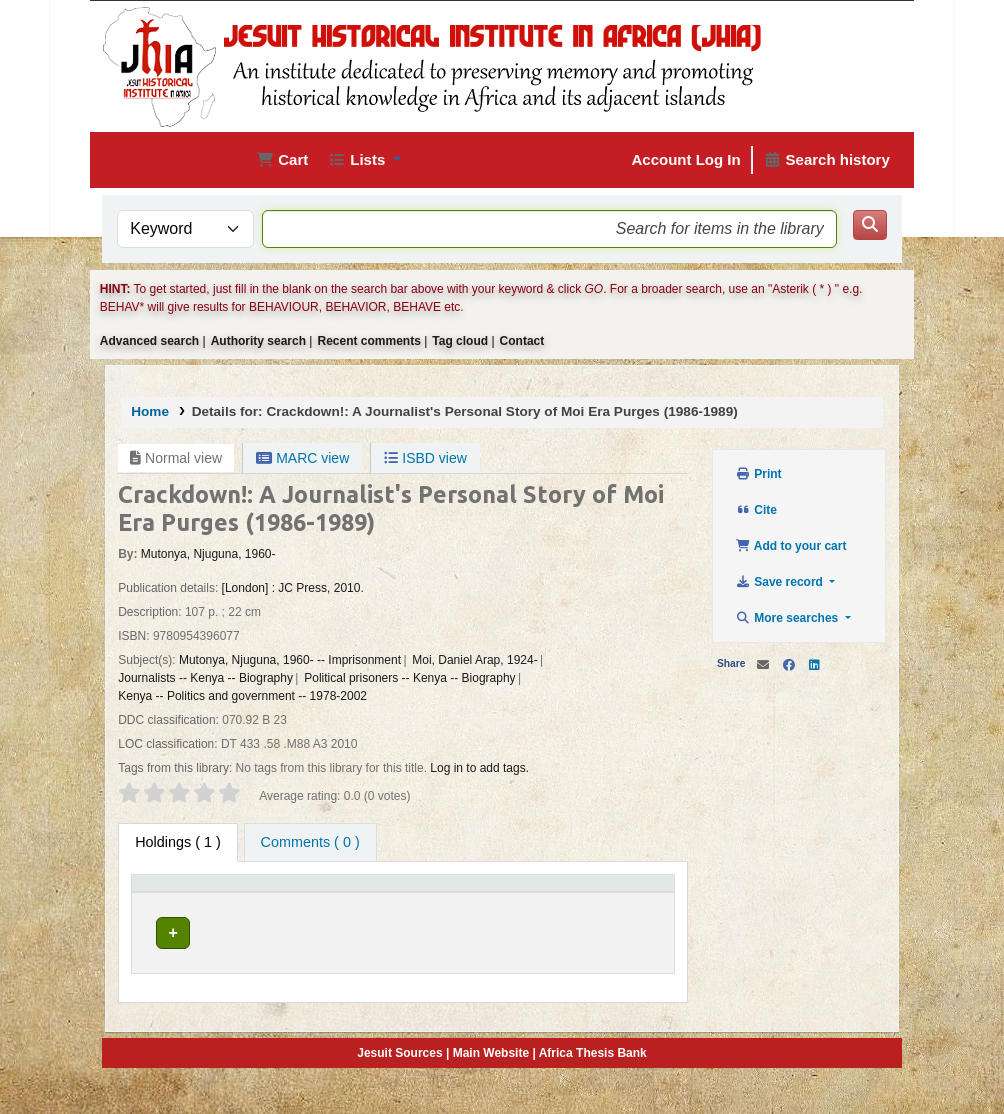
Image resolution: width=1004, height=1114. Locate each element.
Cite (756, 510)
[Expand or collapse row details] (633, 962)
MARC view (302, 458)
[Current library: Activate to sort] (252, 898)
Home (150, 411)
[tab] (310, 843)
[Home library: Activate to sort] (356, 898)
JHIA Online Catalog (156, 160)
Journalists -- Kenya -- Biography (205, 678)
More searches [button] (789, 618)
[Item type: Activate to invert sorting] (165, 898)
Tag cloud (460, 341)
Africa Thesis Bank (593, 1083)
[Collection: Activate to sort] (452, 898)
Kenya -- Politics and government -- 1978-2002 (242, 696)
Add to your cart (791, 546)
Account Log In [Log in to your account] (686, 159)
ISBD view (425, 458)
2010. (349, 588)
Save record (781, 582)
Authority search (258, 341)
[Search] (870, 225)
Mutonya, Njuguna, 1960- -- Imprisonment (290, 660)
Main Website (491, 1083)
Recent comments (368, 341)
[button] (282, 160)
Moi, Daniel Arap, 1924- (474, 660)
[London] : (248, 588)
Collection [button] (441, 905)
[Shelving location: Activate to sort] (545, 898)
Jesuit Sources (399, 1083)
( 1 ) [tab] (178, 842)
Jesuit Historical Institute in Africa (251, 951)
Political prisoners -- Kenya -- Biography (409, 678)
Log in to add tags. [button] (479, 768)
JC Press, (304, 588)
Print (759, 474)
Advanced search (149, 341)
